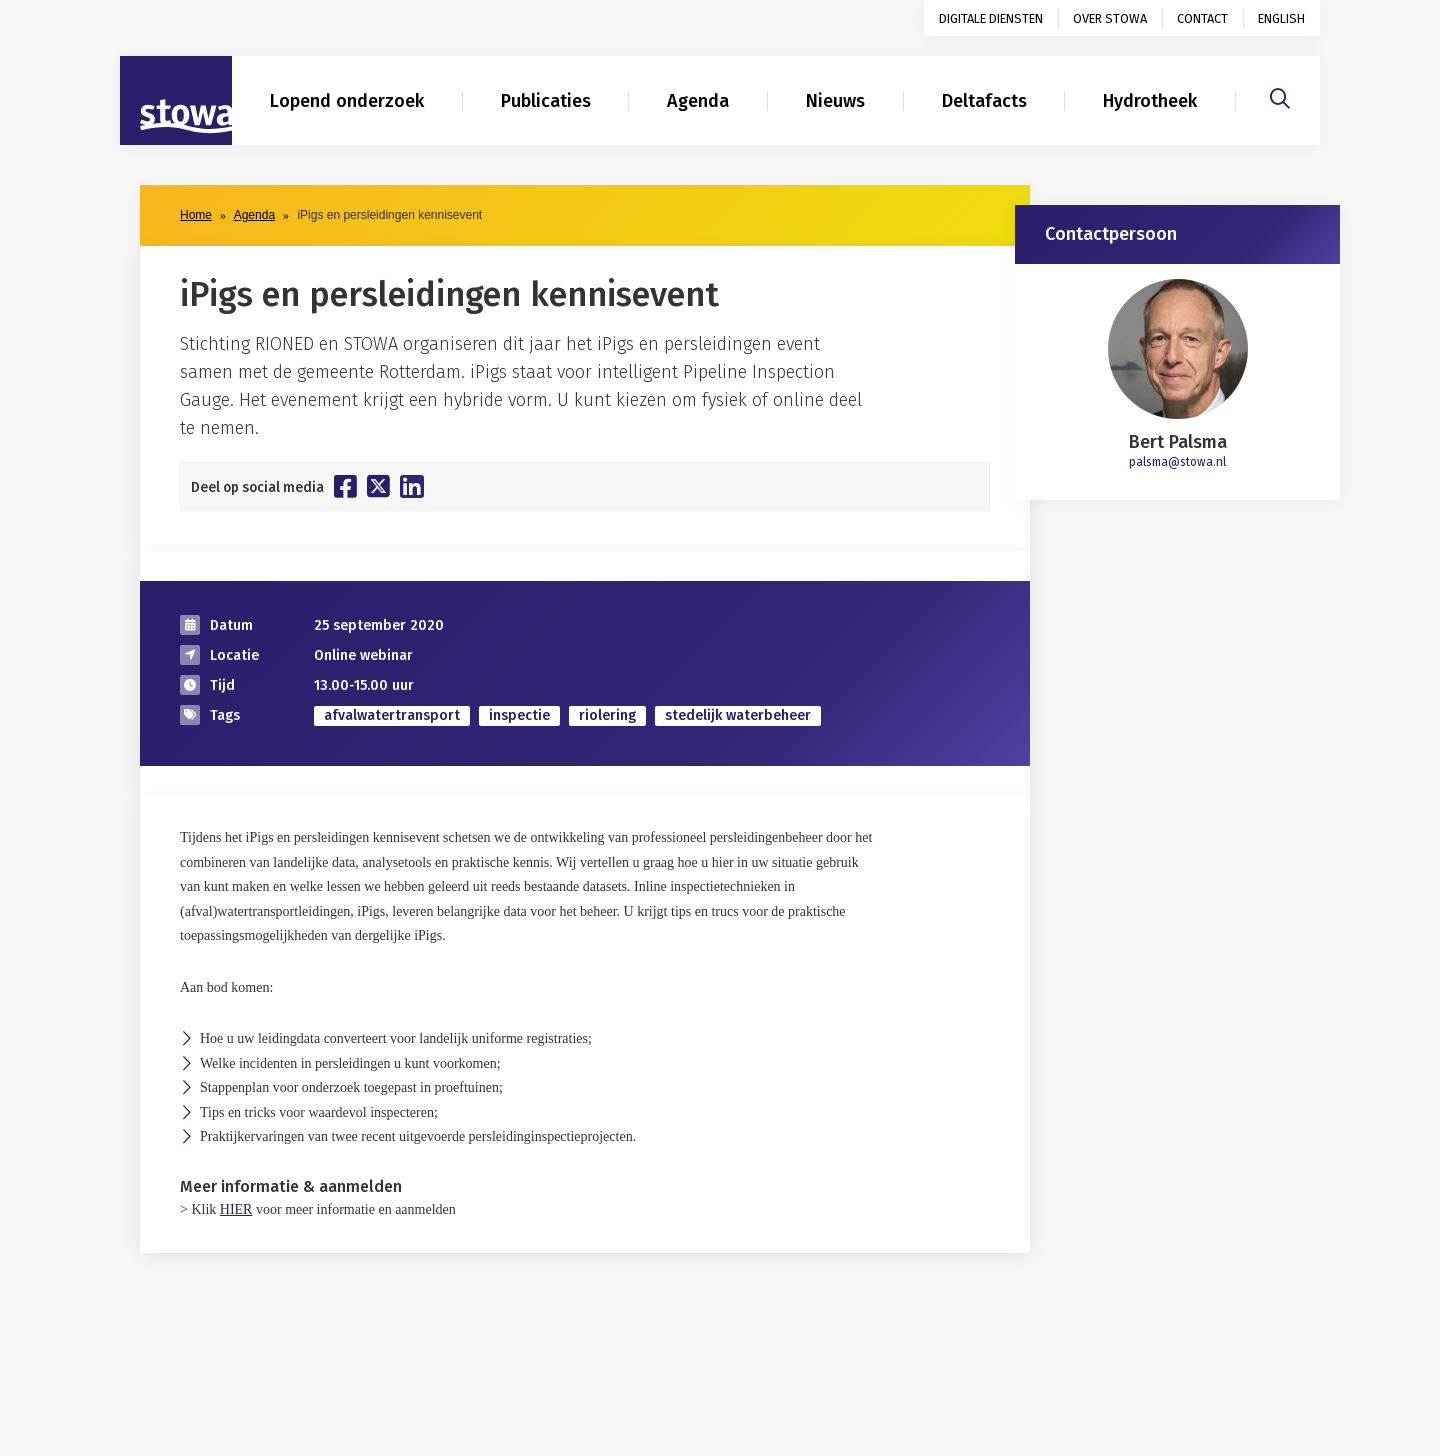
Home (196, 215)
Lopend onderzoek (347, 101)
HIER (236, 1209)
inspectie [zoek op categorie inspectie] (519, 715)
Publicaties (546, 101)
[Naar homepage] (176, 101)
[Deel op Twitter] (378, 486)
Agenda (698, 101)
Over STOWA (1110, 18)
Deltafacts (984, 101)
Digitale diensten (991, 18)
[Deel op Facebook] (345, 486)
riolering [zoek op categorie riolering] (607, 715)
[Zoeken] (1280, 96)
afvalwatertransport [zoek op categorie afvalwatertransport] (392, 715)
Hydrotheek (1150, 101)
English (1281, 18)
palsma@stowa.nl (1177, 462)
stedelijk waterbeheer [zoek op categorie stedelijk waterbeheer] (738, 715)
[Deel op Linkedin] (412, 486)
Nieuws (835, 101)
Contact (1202, 18)
